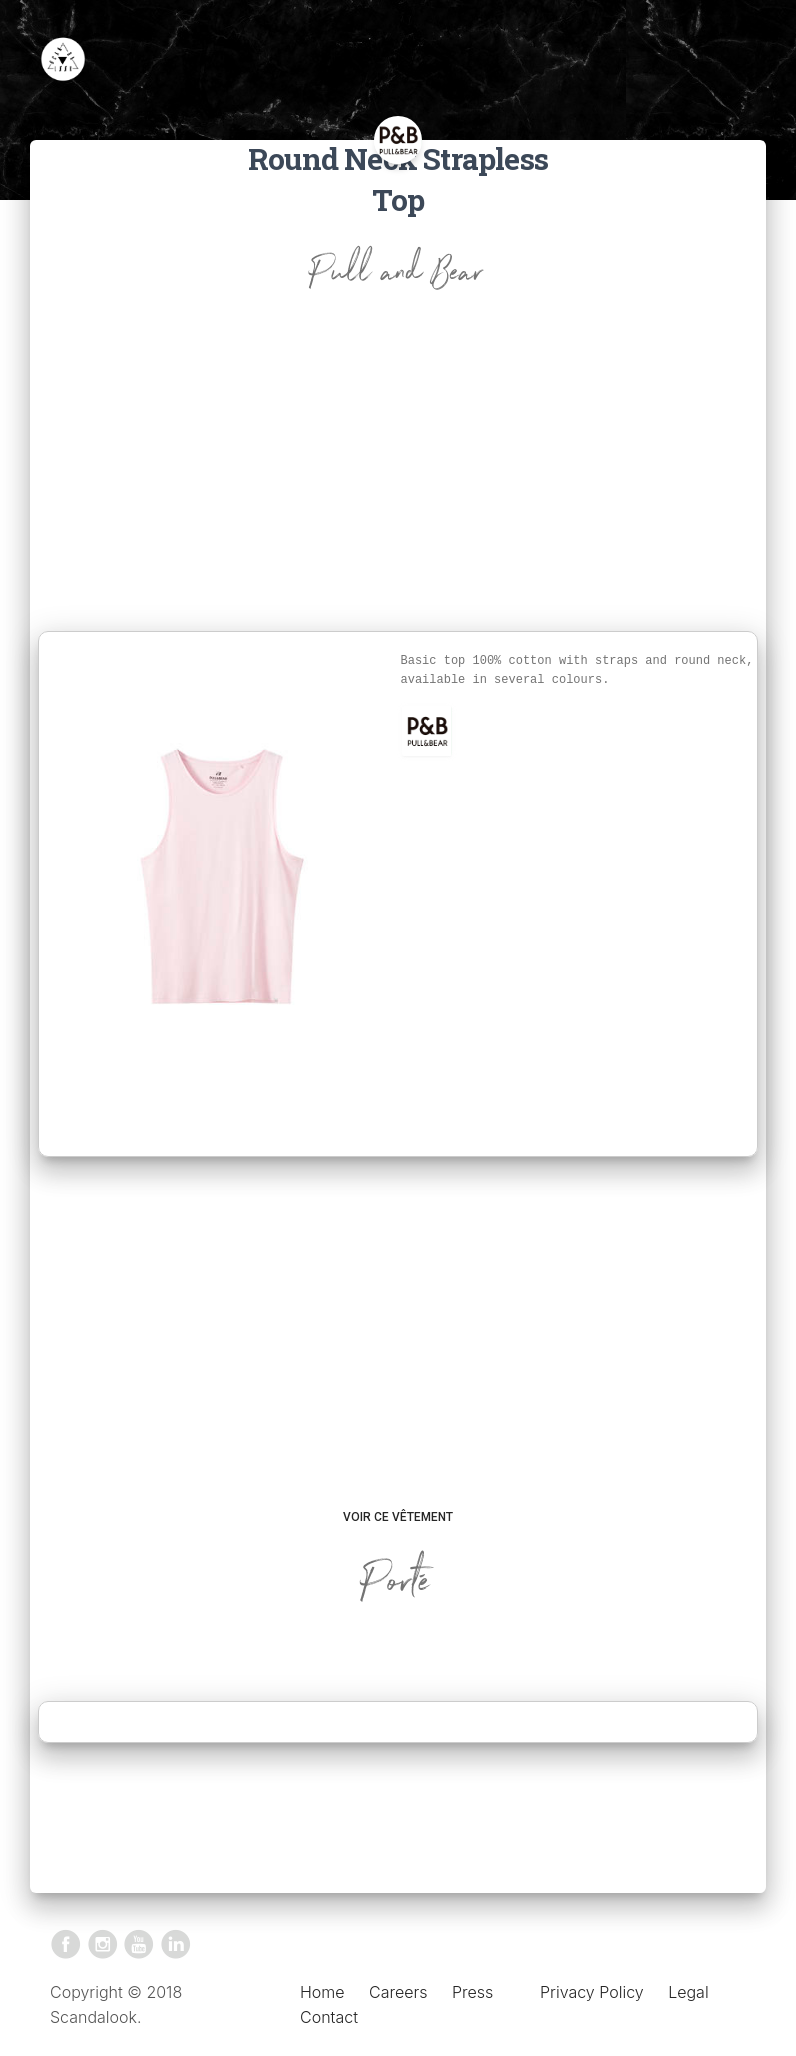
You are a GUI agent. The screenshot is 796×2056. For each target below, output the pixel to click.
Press (472, 1992)
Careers (398, 1992)
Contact (329, 2017)
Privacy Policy (592, 1992)
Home (322, 1992)
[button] (427, 731)
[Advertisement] (398, 481)
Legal (688, 1992)
